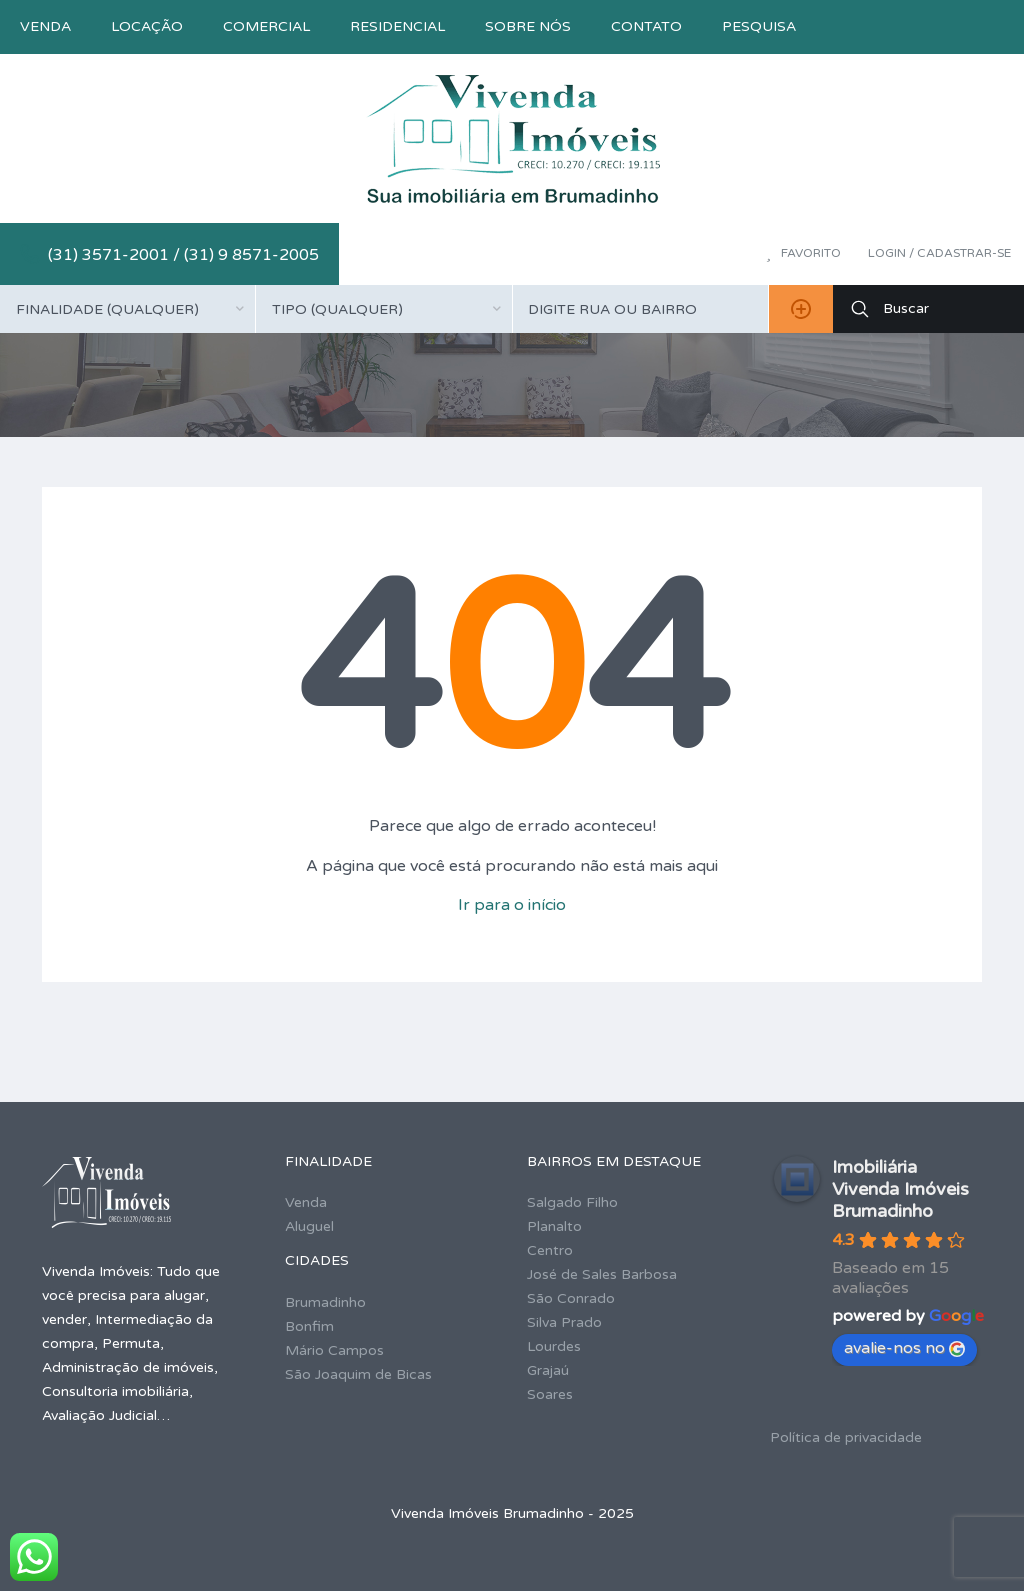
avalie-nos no (904, 1348)
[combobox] (127, 309)
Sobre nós (528, 26)
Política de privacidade (846, 1437)
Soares (550, 1394)
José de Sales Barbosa (602, 1274)
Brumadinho (325, 1302)
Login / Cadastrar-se (939, 253)
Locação (147, 26)
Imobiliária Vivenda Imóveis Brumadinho (900, 1189)
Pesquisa (759, 26)
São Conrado (571, 1298)
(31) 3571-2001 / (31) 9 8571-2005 (183, 255)
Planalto (554, 1226)
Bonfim (309, 1326)
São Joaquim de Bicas (358, 1374)
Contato (646, 26)
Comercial (266, 26)
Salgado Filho (572, 1202)
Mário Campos (334, 1350)
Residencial (397, 26)
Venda (45, 26)
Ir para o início (512, 905)
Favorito (803, 253)
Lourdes (554, 1346)
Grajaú (548, 1370)
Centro (550, 1250)
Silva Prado (564, 1322)
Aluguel (309, 1226)
